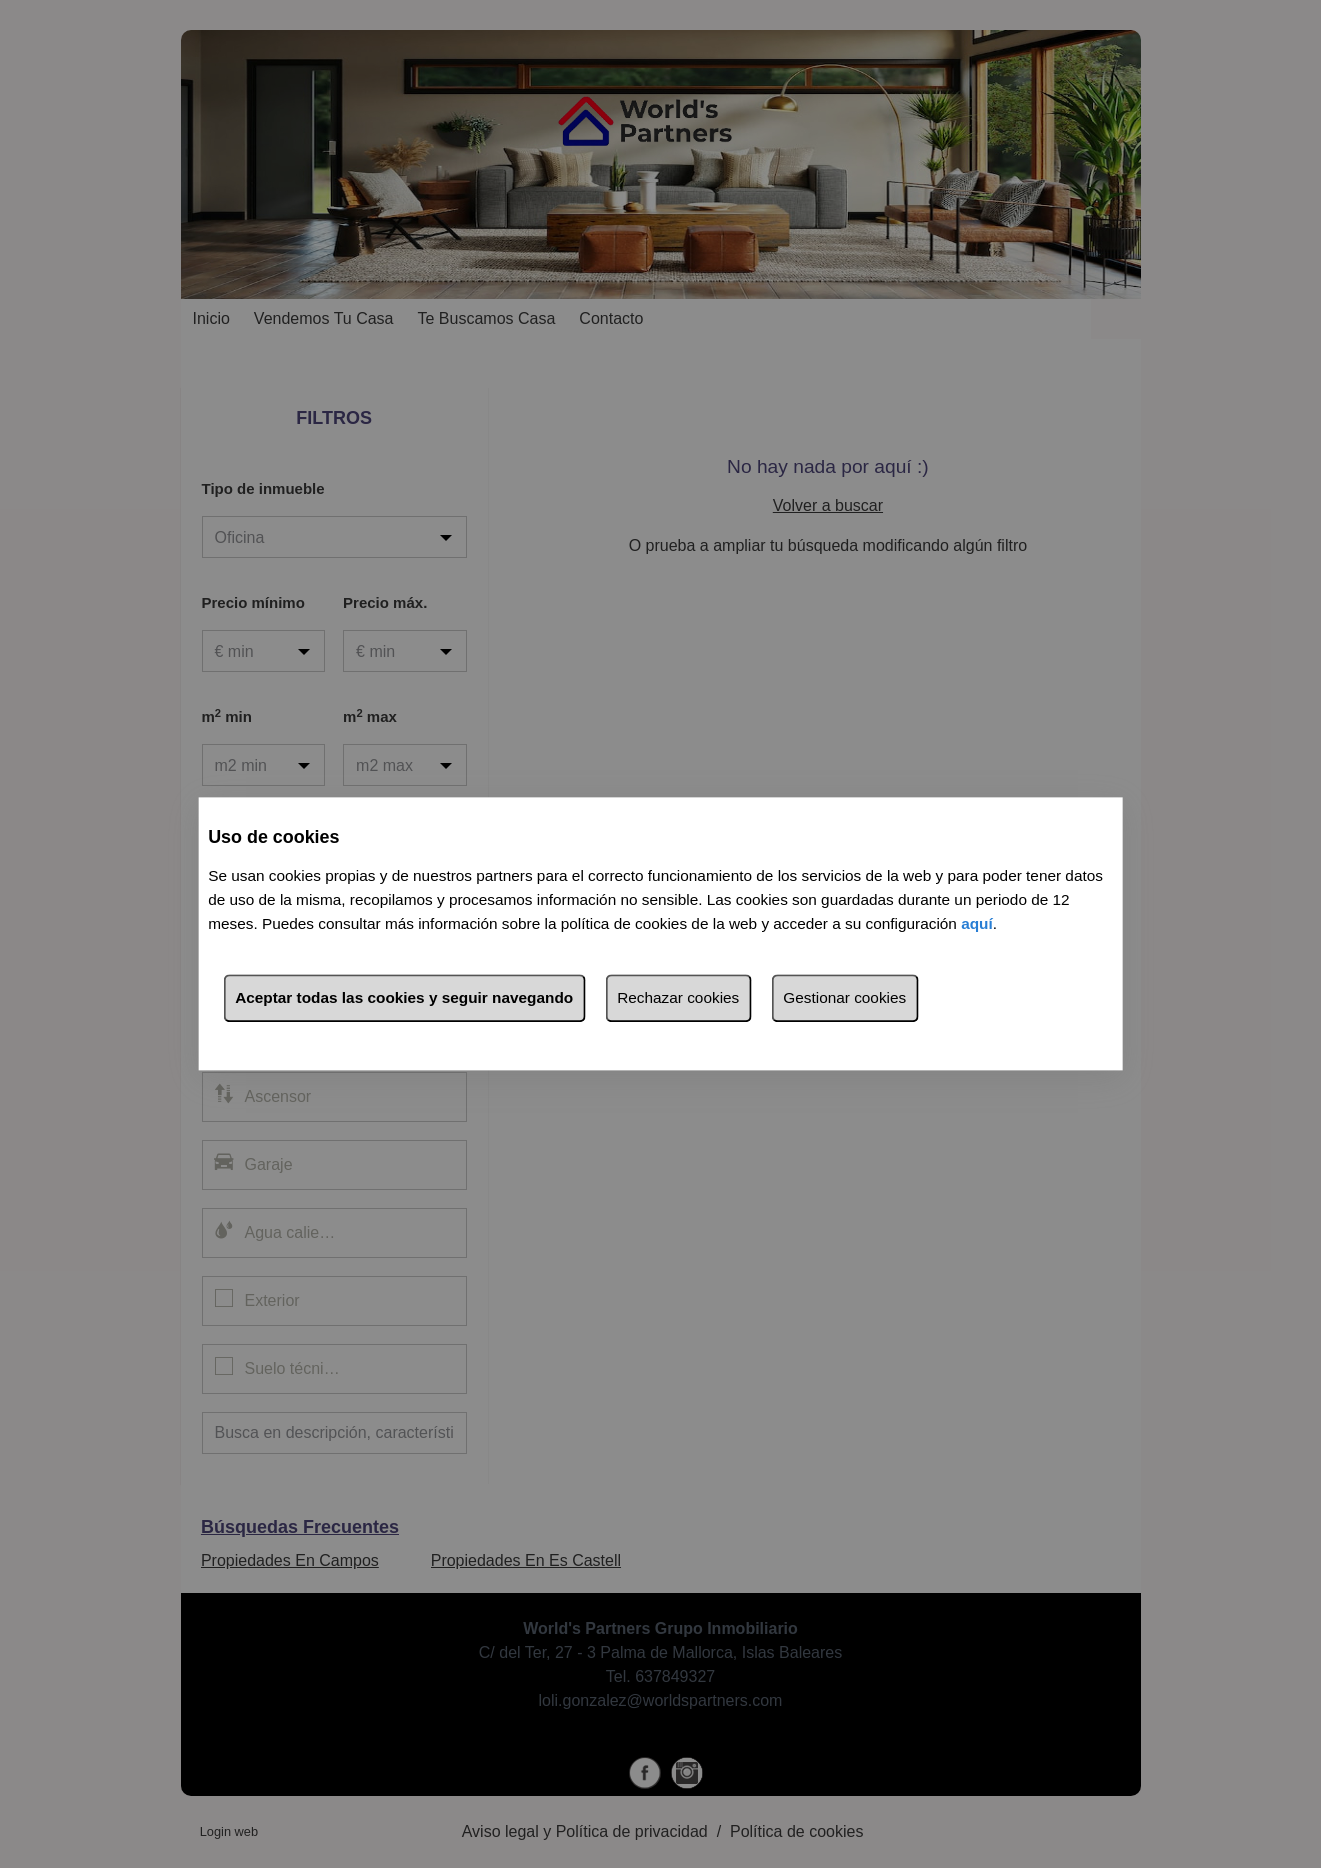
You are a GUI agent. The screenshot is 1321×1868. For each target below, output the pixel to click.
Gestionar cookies (844, 998)
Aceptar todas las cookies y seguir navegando (404, 998)
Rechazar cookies (678, 998)
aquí (977, 924)
